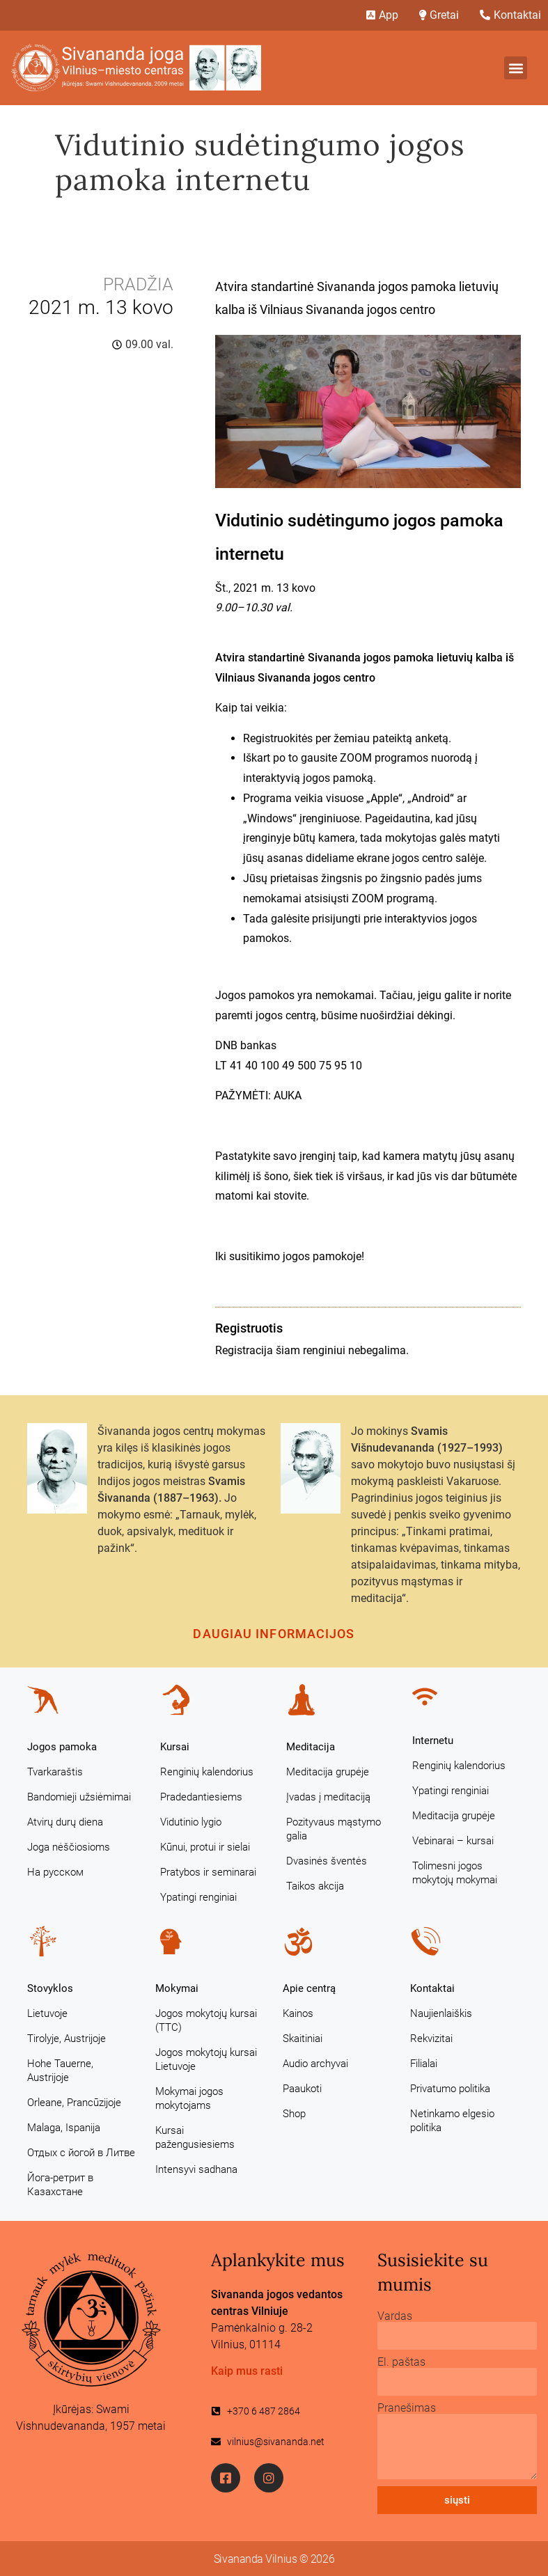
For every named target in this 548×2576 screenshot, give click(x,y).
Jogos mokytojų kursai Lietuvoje (206, 2059)
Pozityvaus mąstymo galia (333, 1829)
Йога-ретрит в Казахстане (60, 2184)
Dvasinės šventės (326, 1861)
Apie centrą (309, 1988)
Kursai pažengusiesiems (195, 2137)
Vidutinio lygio (190, 1822)
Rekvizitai (431, 2038)
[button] (515, 67)
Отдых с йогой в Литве (81, 2152)
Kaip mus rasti (247, 2371)
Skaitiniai (302, 2038)
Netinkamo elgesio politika (452, 2120)
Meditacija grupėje (327, 1772)
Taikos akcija (315, 1886)
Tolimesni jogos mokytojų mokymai (454, 1873)
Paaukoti (302, 2088)
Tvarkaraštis (55, 1772)
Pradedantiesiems (201, 1797)
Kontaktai (432, 1988)
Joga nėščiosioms (68, 1847)
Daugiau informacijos (273, 1633)
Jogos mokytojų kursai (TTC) (206, 2020)
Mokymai (176, 1988)
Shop (294, 2113)
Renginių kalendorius (206, 1772)
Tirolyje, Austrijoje (66, 2038)
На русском (55, 1872)
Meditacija (310, 1747)
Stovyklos (50, 1988)
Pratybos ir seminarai (208, 1872)
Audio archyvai (315, 2063)
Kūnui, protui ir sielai (205, 1847)
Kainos (298, 2013)
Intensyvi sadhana (196, 2169)
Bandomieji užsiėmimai (79, 1797)
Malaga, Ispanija (63, 2127)
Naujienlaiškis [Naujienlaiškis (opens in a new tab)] (441, 2013)
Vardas (394, 2316)
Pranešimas (406, 2408)
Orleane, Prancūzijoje (74, 2102)
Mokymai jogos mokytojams (189, 2098)
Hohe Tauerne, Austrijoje (60, 2070)
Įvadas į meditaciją (328, 1797)
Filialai (423, 2063)
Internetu (432, 1740)
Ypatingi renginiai (198, 1897)
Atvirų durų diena (65, 1822)
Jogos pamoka (62, 1747)
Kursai (174, 1747)
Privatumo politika (450, 2088)
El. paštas (401, 2362)
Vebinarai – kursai (453, 1841)
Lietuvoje (47, 2013)
